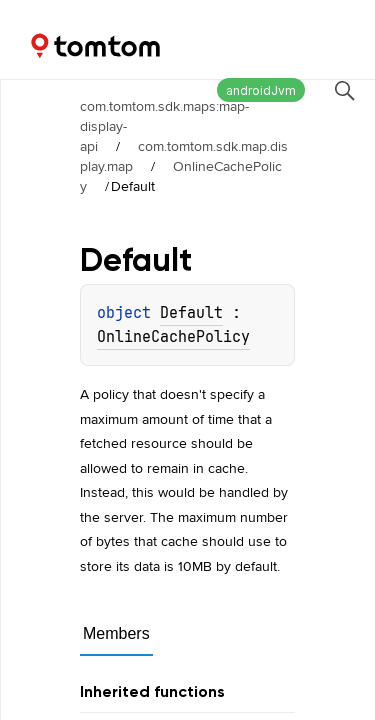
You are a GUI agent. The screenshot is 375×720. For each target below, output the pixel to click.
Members (116, 633)
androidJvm (261, 90)
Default (191, 313)
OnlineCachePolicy (181, 176)
